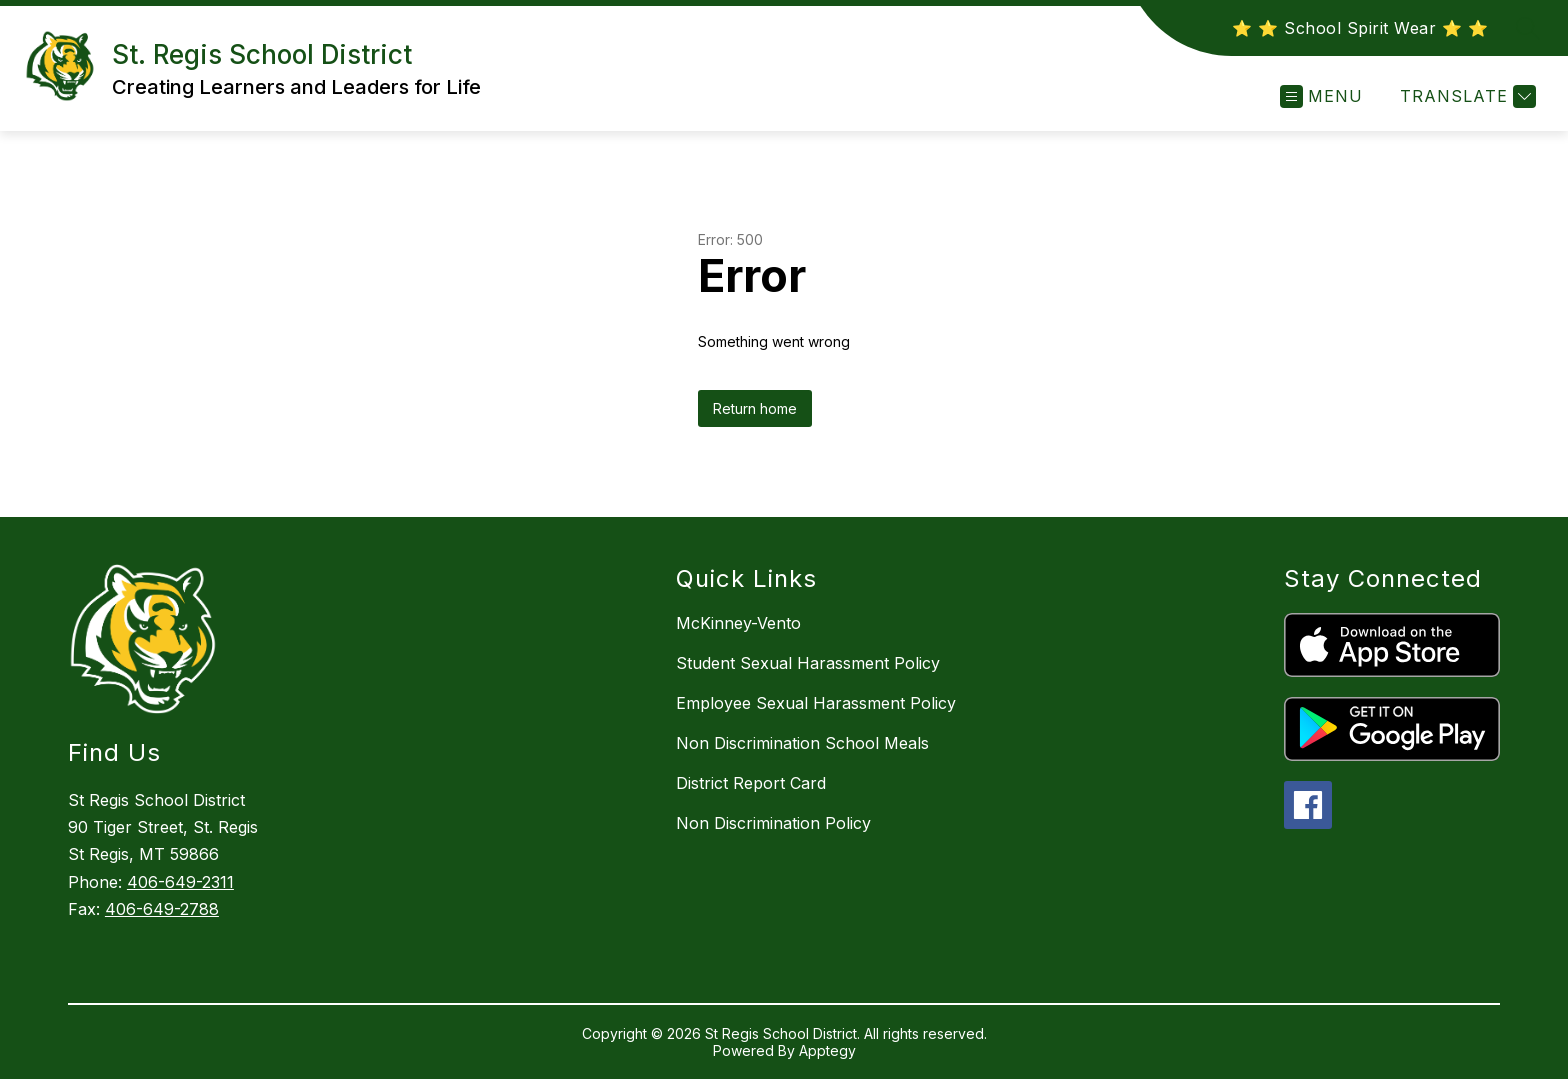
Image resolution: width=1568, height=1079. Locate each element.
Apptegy (827, 1050)
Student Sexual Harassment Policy (808, 663)
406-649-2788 (162, 909)
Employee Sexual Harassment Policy (816, 703)
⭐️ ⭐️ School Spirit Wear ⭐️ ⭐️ (1360, 28)
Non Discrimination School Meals (802, 743)
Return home (755, 408)
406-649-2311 (180, 882)
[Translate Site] (1465, 96)
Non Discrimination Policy (773, 823)
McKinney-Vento (738, 623)
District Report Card (751, 783)
